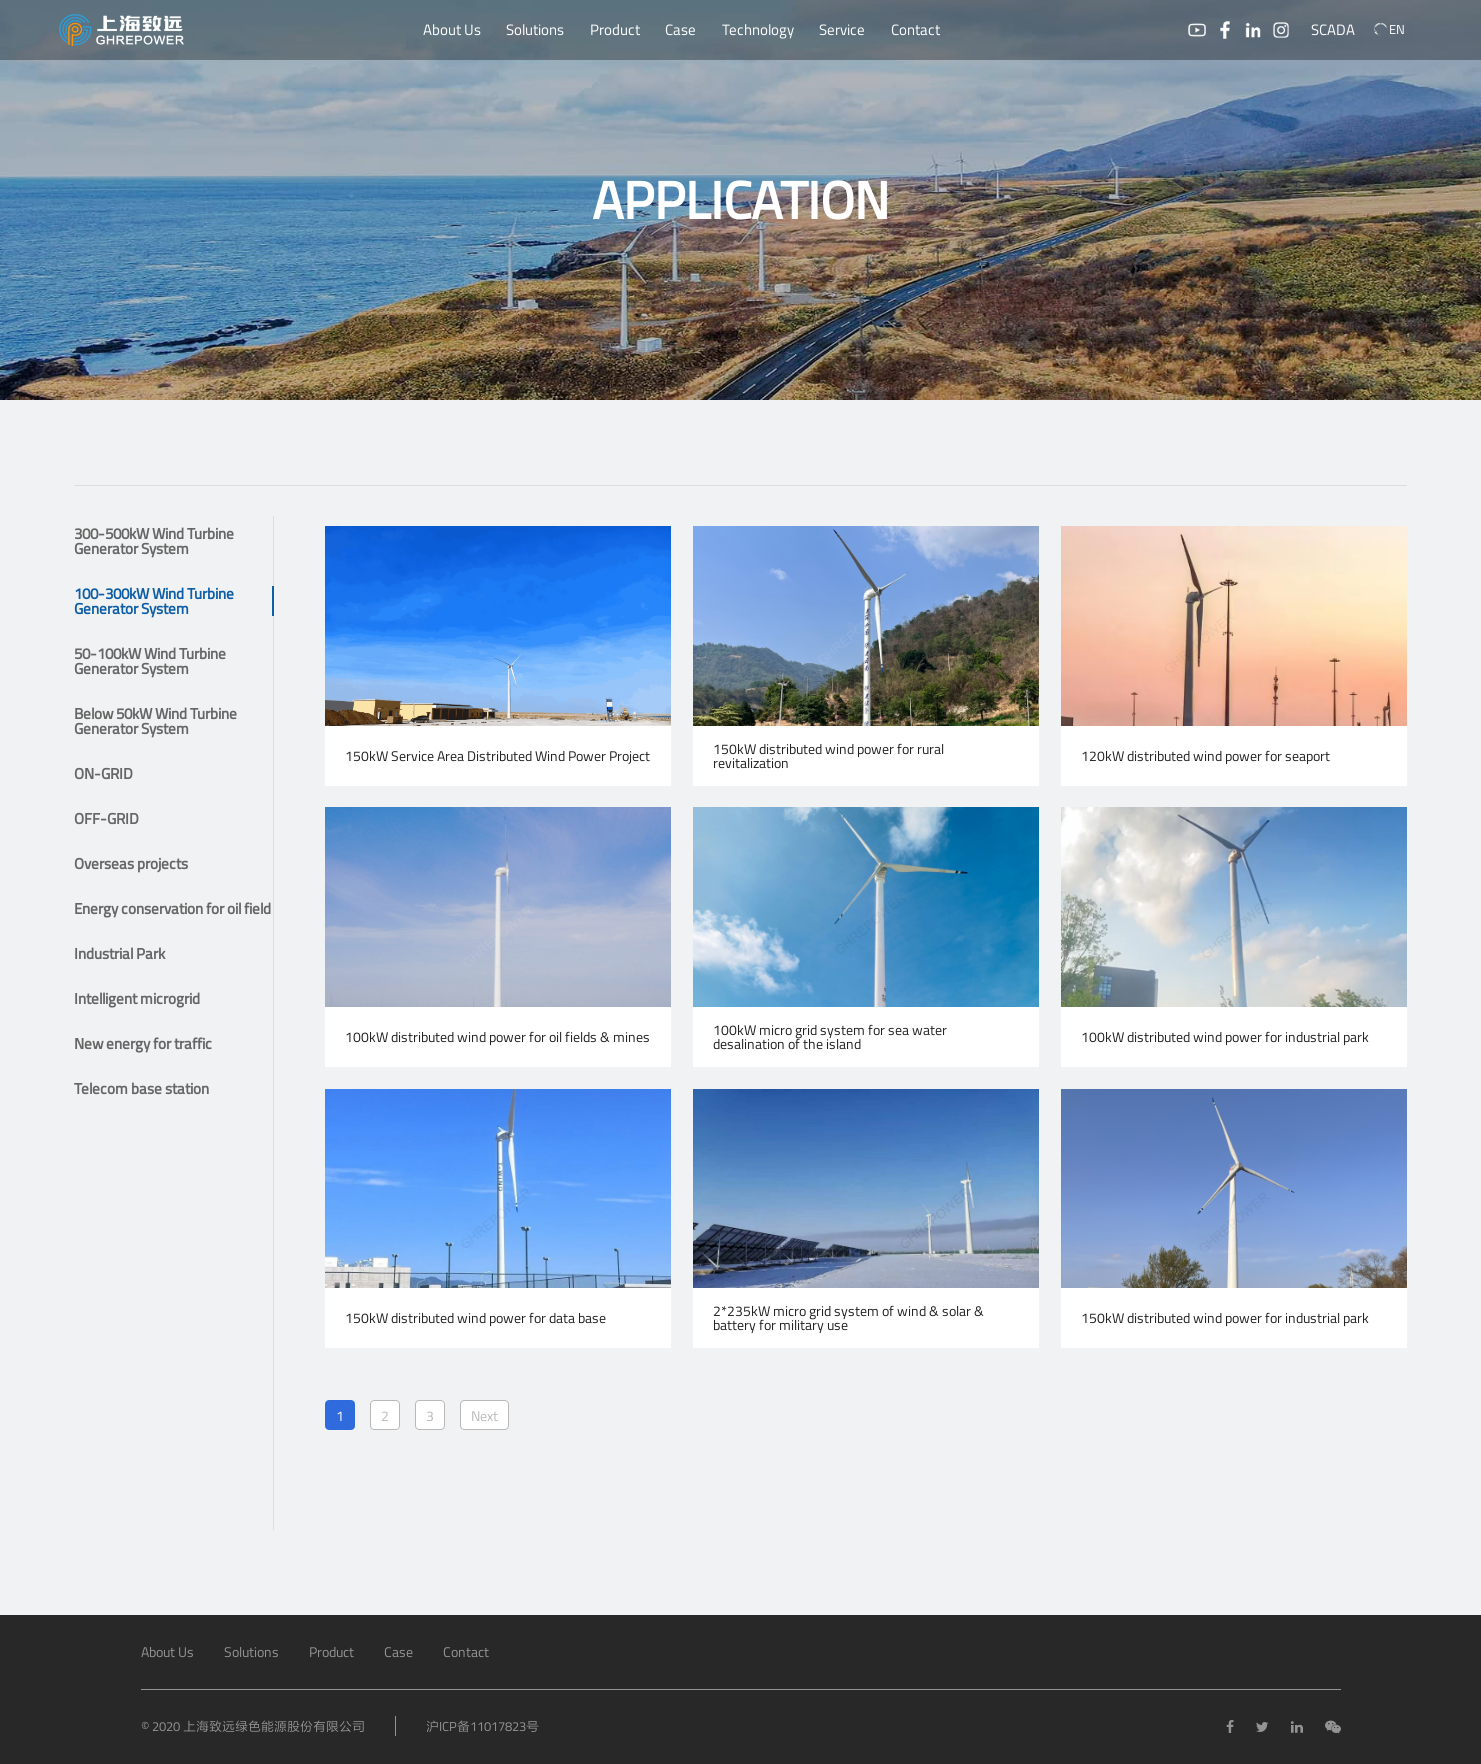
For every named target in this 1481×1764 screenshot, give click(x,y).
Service (842, 29)
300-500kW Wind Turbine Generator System (154, 541)
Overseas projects (131, 863)
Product (615, 29)
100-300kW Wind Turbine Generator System (154, 601)
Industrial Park (119, 953)
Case (680, 29)
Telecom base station (141, 1088)
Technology (758, 29)
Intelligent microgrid (137, 998)
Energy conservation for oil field (172, 908)
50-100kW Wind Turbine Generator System (150, 661)
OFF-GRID (106, 818)
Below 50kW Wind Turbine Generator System (155, 721)
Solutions (535, 29)
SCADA (1333, 29)
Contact (915, 29)
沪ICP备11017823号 (482, 1726)
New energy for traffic (143, 1043)
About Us (452, 29)
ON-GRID (103, 773)
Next (484, 1415)
